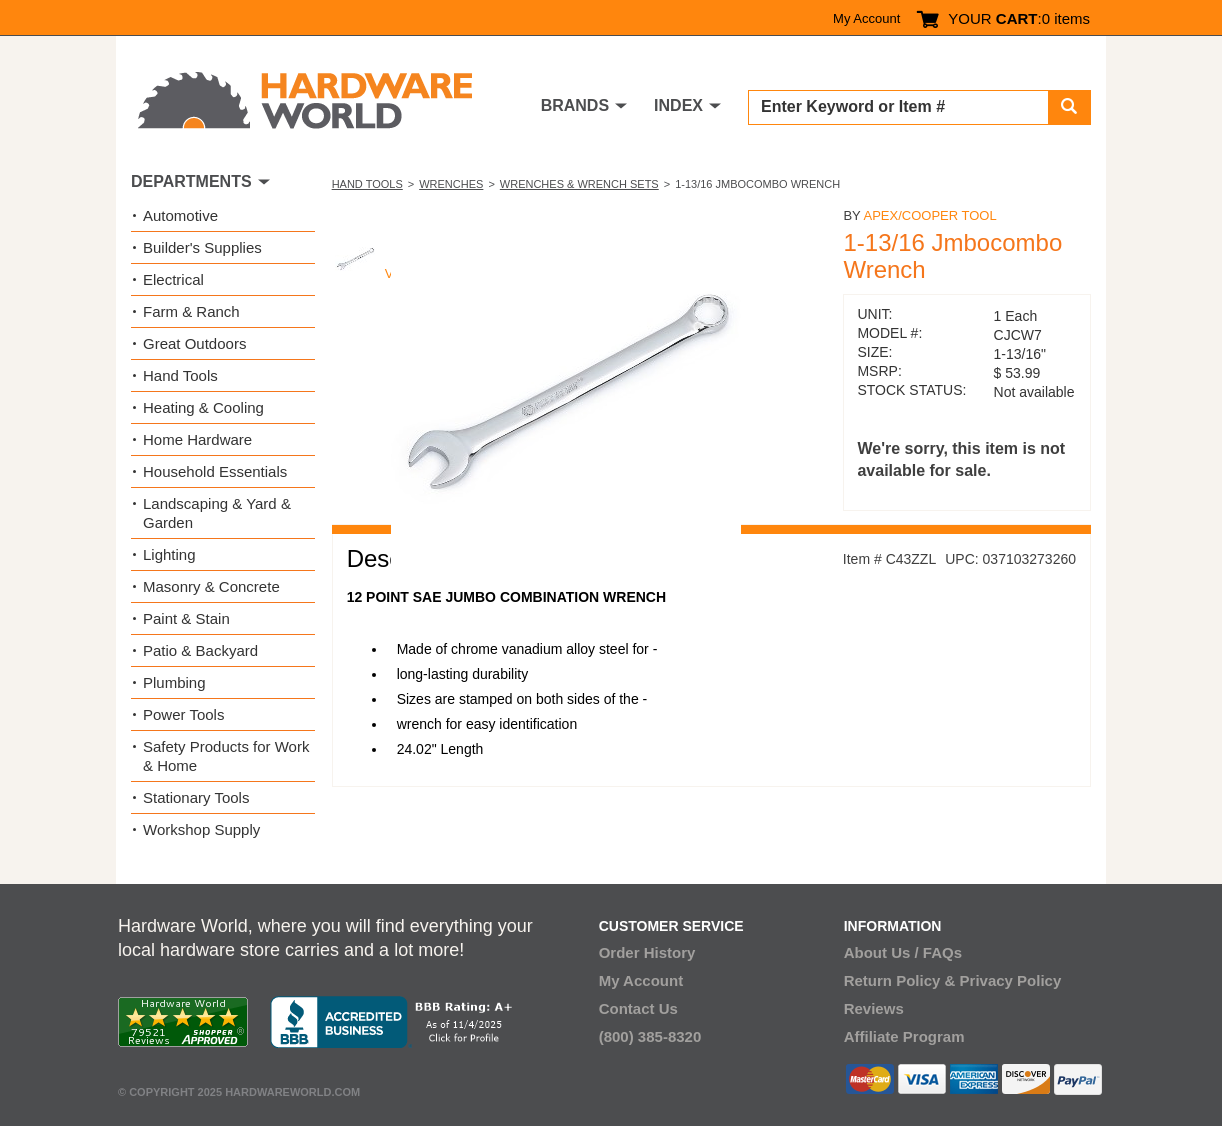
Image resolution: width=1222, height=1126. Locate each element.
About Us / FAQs (903, 952)
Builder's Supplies (202, 247)
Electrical (173, 279)
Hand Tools (367, 184)
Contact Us (638, 1008)
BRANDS (575, 105)
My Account (866, 18)
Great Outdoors (194, 343)
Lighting (169, 554)
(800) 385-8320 (650, 1036)
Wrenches (451, 184)
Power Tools (183, 714)
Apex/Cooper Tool (929, 215)
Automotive (180, 215)
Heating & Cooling (203, 407)
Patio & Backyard (200, 650)
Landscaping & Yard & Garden (217, 513)
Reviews (874, 1008)
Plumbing (174, 682)
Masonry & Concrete (211, 586)
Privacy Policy (1011, 980)
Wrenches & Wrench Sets (579, 184)
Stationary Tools (196, 797)
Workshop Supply (201, 829)
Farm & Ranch (191, 311)
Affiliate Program (904, 1036)
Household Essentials (215, 471)
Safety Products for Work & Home (226, 756)
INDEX (678, 105)
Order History (647, 952)
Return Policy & (900, 980)
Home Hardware (197, 439)
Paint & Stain (186, 618)
